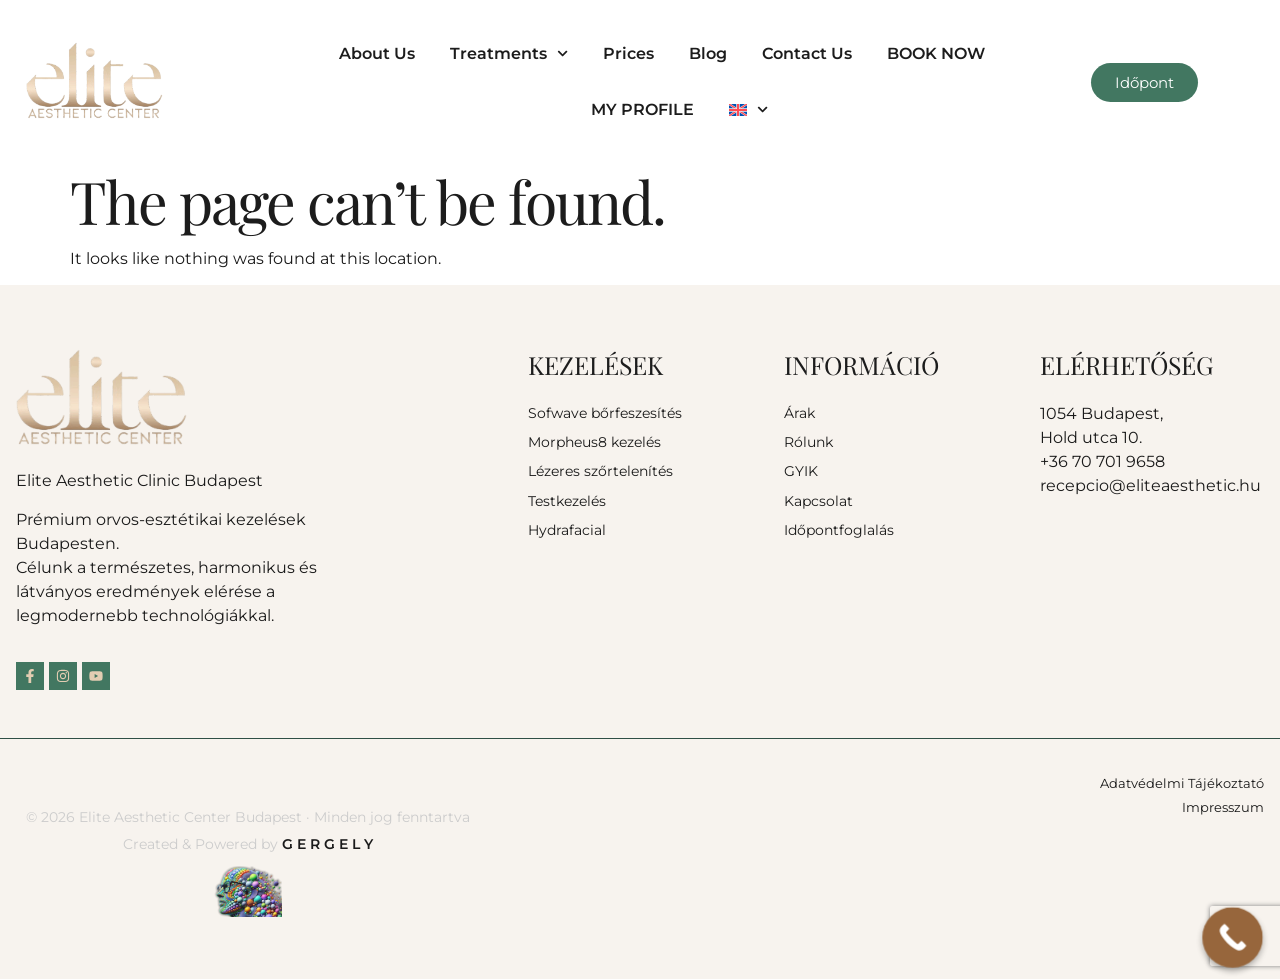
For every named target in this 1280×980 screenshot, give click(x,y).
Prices (628, 53)
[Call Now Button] (1232, 937)
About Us (377, 53)
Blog (708, 53)
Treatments (509, 53)
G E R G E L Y (327, 844)
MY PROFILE (642, 109)
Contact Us (807, 53)
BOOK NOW (936, 53)
